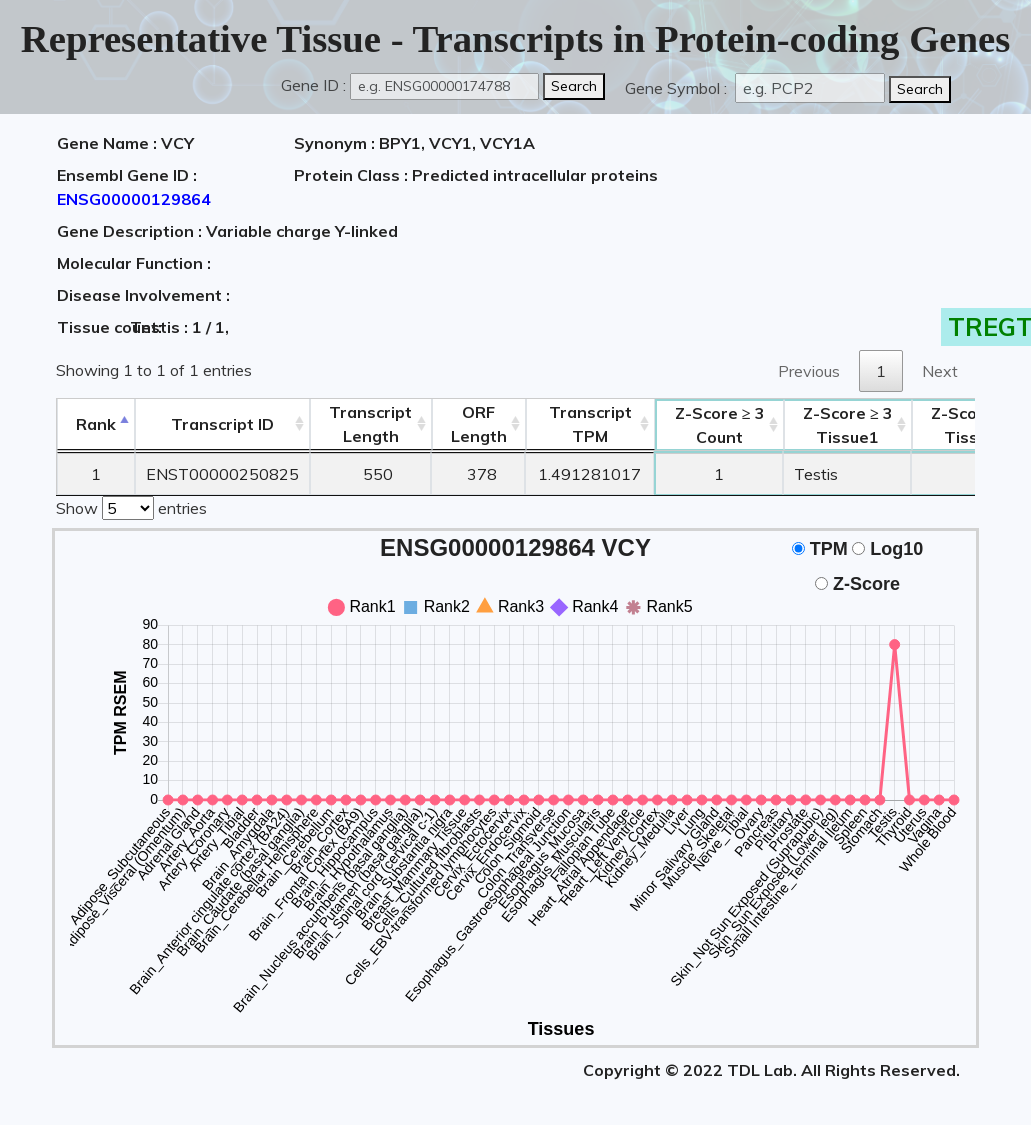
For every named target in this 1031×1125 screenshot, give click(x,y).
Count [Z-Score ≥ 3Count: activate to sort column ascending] (720, 425)
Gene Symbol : (678, 88)
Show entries (131, 506)
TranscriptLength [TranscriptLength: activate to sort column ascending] (370, 424)
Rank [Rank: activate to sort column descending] (96, 424)
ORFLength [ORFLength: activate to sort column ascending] (479, 424)
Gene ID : (313, 85)
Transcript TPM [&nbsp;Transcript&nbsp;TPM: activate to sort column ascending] (590, 424)
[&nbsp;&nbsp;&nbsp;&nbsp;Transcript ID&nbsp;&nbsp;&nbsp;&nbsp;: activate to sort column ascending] (222, 424)
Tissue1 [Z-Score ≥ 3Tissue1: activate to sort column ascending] (848, 425)
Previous (809, 371)
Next (940, 371)
